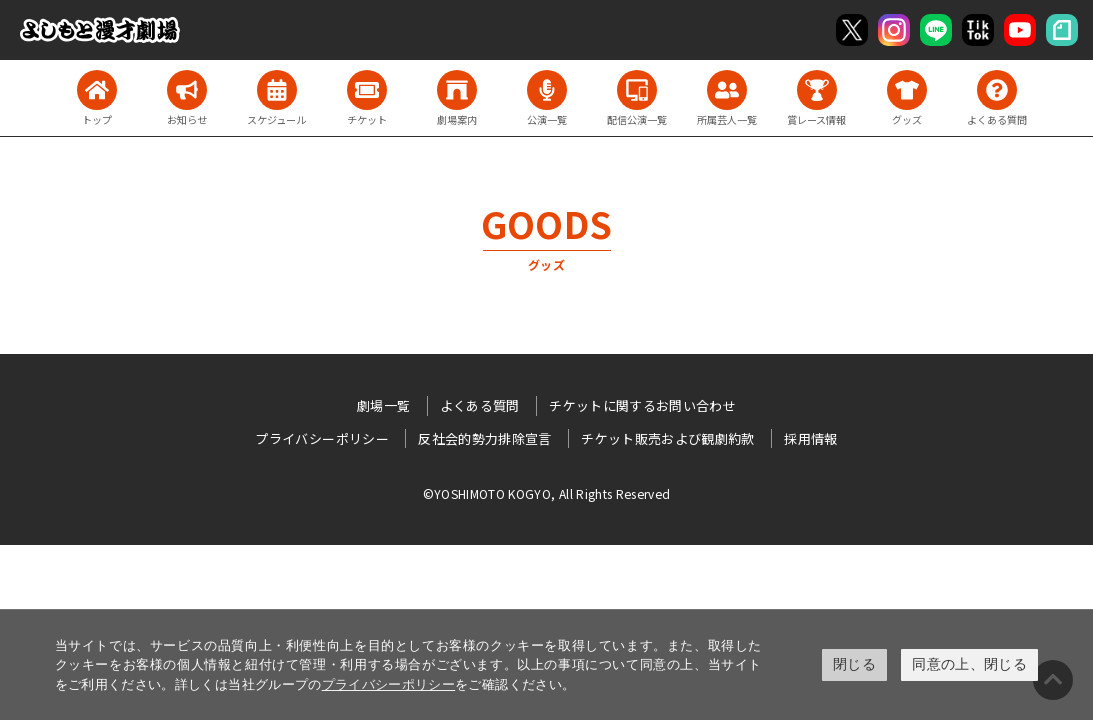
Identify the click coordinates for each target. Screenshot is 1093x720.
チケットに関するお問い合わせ (642, 405)
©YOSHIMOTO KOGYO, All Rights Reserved (547, 493)
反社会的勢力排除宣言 (485, 438)
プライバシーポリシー (389, 684)
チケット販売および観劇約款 (668, 438)
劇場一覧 (383, 405)
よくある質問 (480, 405)
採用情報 (810, 438)
